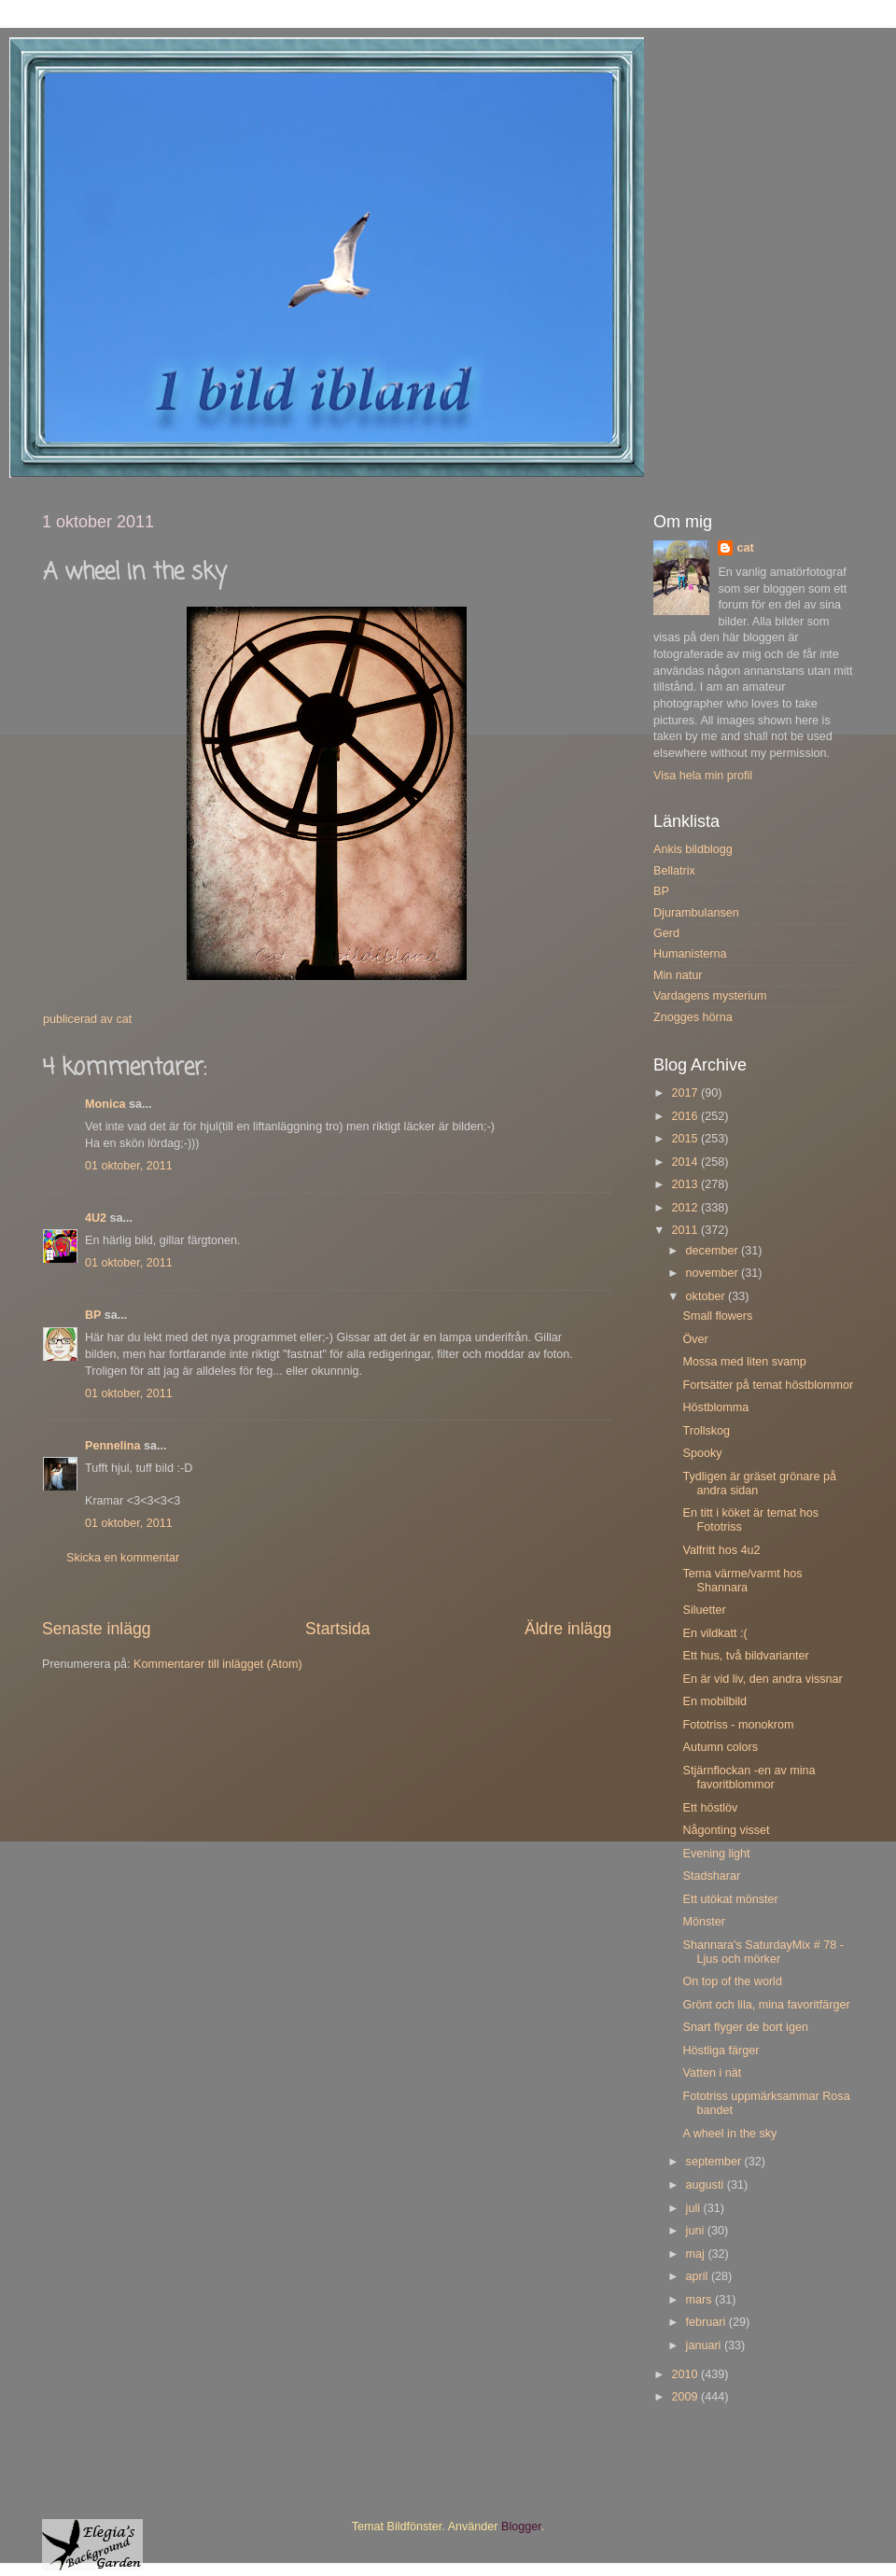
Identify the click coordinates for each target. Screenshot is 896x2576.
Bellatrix (674, 870)
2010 (686, 2374)
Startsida (338, 1628)
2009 (686, 2396)
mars (700, 2299)
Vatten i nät (711, 2072)
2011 (686, 1230)
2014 (686, 1162)
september (715, 2161)
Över (694, 1339)
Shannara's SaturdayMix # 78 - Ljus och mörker (763, 1952)
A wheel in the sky (729, 2133)
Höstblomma (715, 1407)
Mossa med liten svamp (743, 1361)
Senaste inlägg (96, 1628)
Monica (105, 1104)
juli (695, 2208)
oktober (707, 1296)
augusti (706, 2184)
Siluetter (703, 1610)
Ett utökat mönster (729, 1899)
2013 (686, 1184)
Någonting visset (725, 1830)
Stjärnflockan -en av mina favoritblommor (748, 1777)
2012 (686, 1207)
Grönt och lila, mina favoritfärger (765, 2004)
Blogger (521, 2526)
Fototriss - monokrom (737, 1724)
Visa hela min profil (702, 775)
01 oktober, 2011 (129, 1165)
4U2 (95, 1218)
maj (697, 2254)
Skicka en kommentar (122, 1557)
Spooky (701, 1453)
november (714, 1273)
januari (705, 2345)
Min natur (678, 975)
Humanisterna (689, 953)
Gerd (666, 933)
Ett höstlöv (709, 1807)
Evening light (715, 1853)
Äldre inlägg (568, 1628)
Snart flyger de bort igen (744, 2027)
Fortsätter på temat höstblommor (767, 1385)
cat (744, 547)
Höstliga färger (720, 2050)
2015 (686, 1138)
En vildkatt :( (714, 1633)
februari (707, 2322)
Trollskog (706, 1430)
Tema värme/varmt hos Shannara (742, 1580)
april (698, 2276)
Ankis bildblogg (693, 849)
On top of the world (731, 1981)
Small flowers (717, 1316)
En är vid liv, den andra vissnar (762, 1679)
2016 (686, 1116)
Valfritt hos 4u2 (721, 1550)
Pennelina (113, 1445)
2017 (686, 1092)
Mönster (703, 1921)
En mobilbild (714, 1701)
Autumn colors (720, 1747)
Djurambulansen (696, 912)
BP (93, 1315)
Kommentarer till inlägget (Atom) (217, 1664)
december (714, 1250)
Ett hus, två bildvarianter (745, 1655)
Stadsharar (711, 1876)
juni (696, 2230)
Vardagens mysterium (710, 995)
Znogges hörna (693, 1017)
